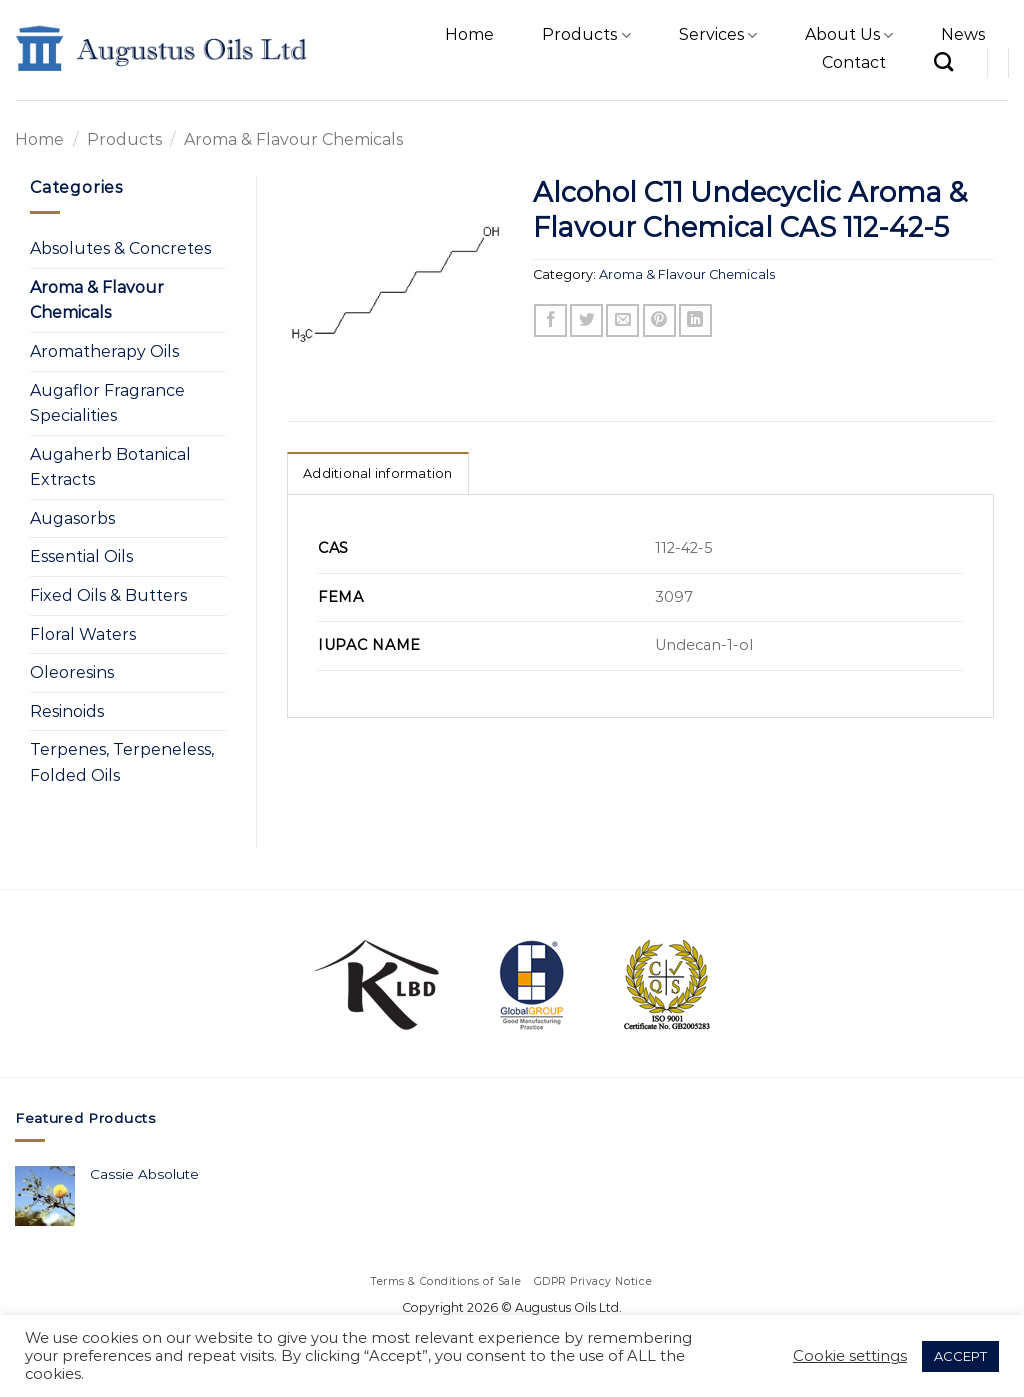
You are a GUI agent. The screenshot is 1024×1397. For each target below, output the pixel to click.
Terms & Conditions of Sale (446, 1281)
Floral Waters (83, 634)
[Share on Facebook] (550, 320)
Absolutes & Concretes (120, 248)
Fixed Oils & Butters (108, 595)
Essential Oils (81, 556)
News (963, 34)
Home (469, 34)
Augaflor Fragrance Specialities (107, 403)
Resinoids (67, 711)
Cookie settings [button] (850, 1356)
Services (718, 35)
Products (586, 35)
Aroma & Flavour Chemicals (293, 139)
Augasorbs (72, 518)
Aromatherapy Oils (104, 351)
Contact (854, 62)
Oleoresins (72, 672)
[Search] (943, 61)
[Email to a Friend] (622, 320)
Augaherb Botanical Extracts (110, 467)
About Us (849, 35)
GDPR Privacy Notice (593, 1281)
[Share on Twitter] (586, 320)
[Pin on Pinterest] (659, 320)
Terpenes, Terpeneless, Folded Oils (122, 762)
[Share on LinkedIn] (695, 320)
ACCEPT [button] (960, 1356)
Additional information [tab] (378, 473)
